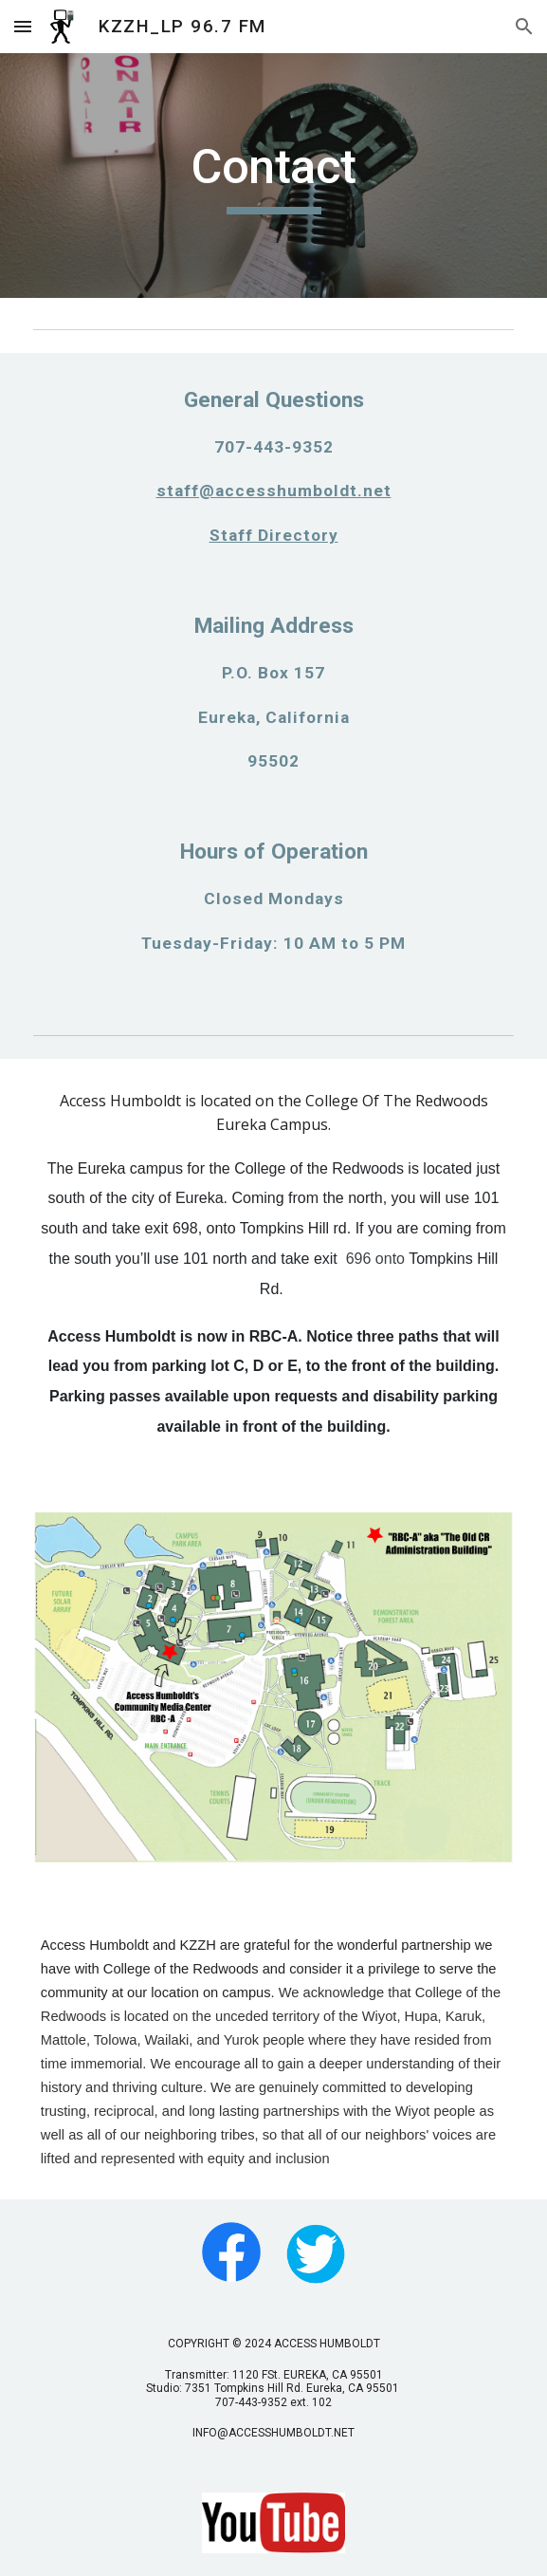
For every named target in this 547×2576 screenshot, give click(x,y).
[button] (23, 26)
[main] (273, 175)
